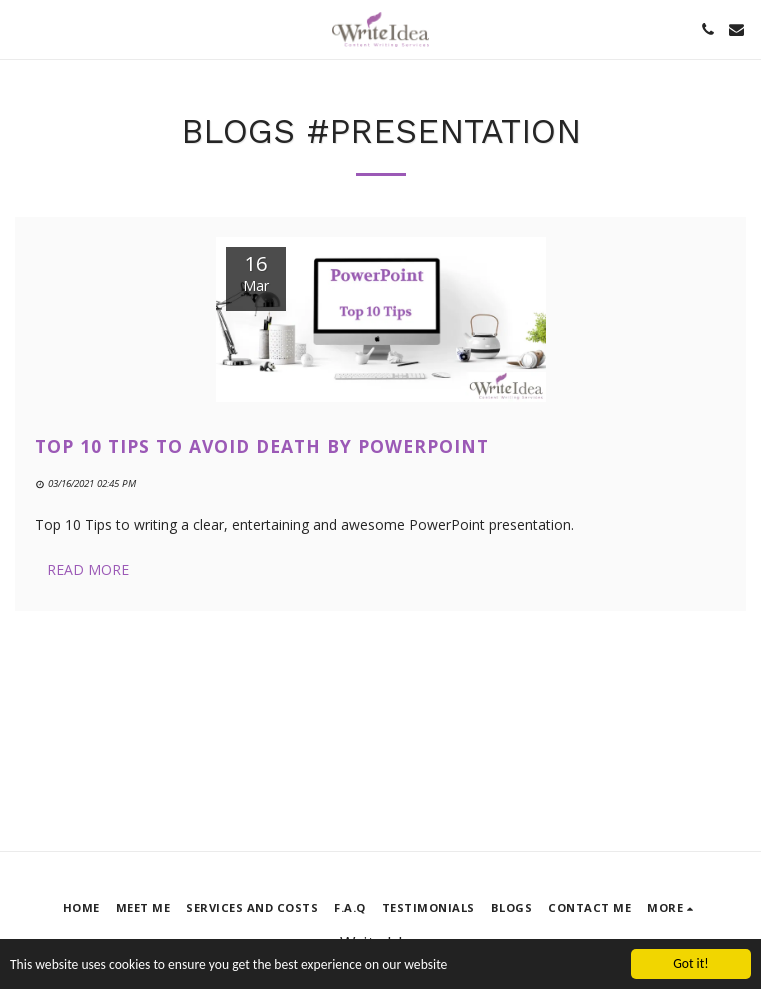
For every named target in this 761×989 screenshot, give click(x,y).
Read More (88, 569)
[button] (22, 28)
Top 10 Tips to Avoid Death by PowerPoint (262, 446)
